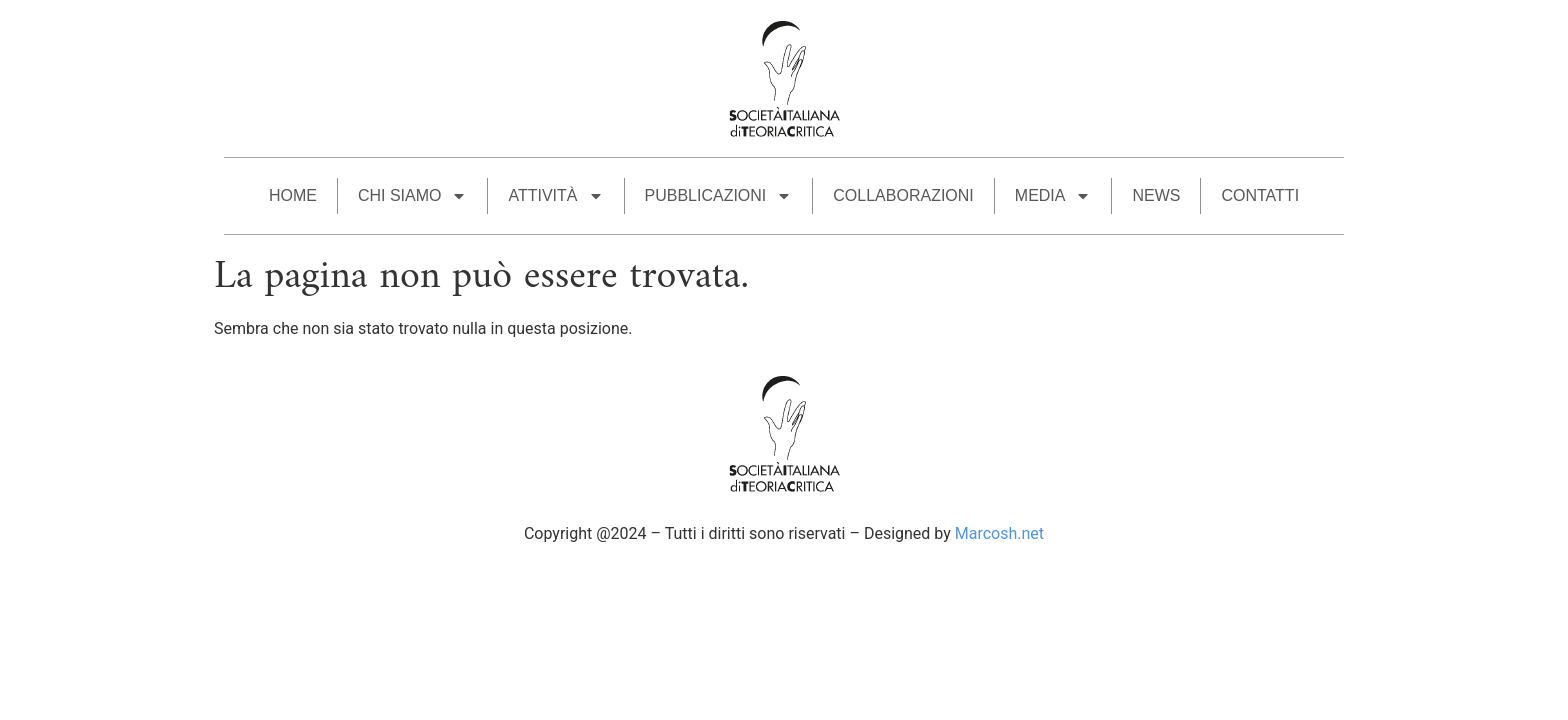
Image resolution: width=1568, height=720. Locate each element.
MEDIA (1053, 196)
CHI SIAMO (413, 196)
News (1156, 195)
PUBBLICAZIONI (719, 196)
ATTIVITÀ (555, 196)
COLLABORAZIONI (903, 195)
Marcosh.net (999, 533)
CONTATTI (1260, 195)
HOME (293, 195)
